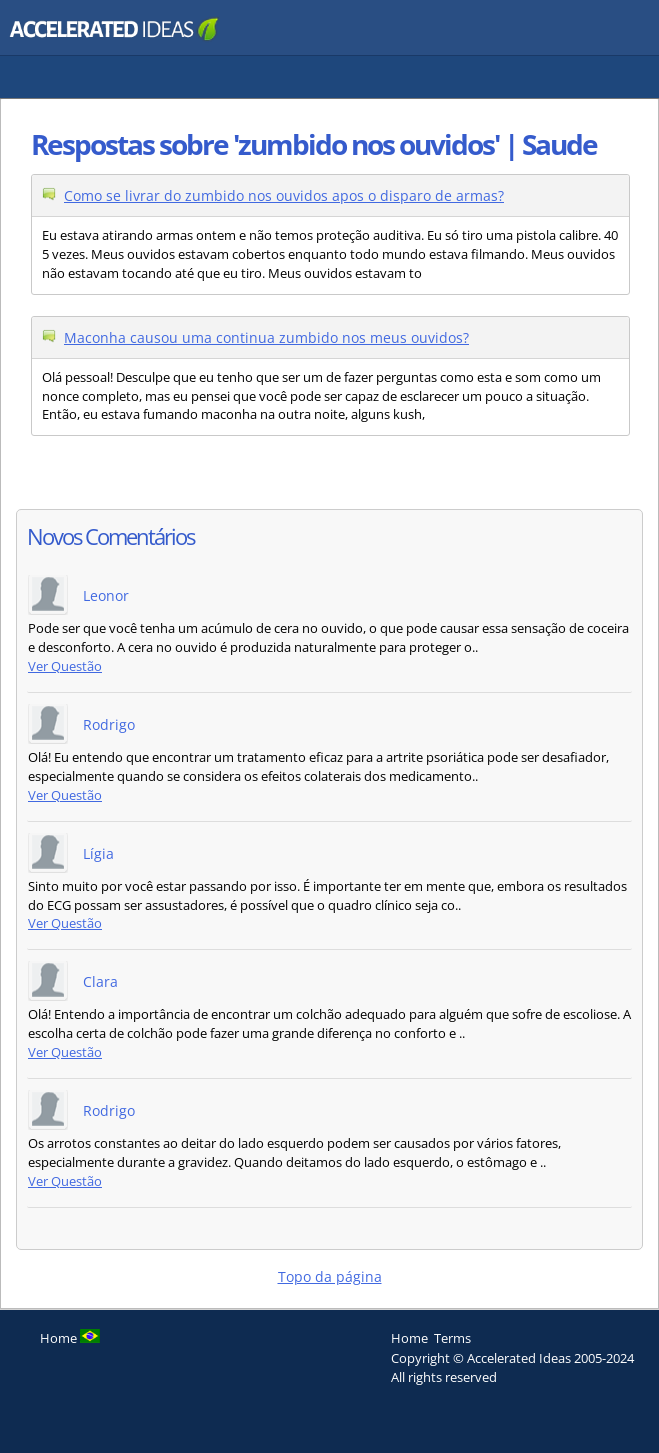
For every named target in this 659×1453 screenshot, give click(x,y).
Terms (452, 1338)
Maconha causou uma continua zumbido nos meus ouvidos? (266, 337)
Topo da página (330, 1276)
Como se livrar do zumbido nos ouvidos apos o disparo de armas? (284, 195)
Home (409, 1338)
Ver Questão (65, 666)
